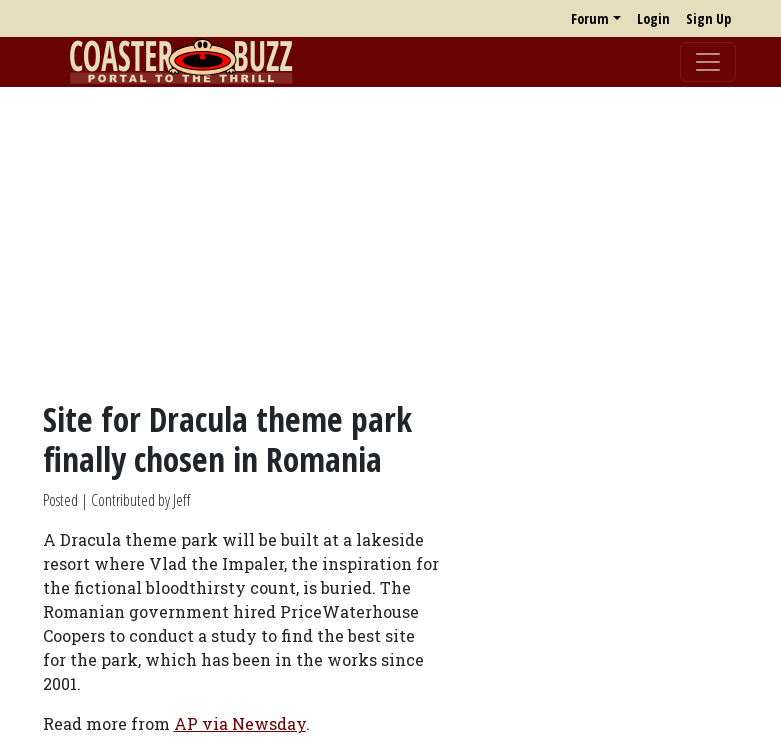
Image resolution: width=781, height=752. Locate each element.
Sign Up (708, 18)
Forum (590, 18)
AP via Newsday (240, 723)
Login (653, 18)
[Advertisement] (390, 243)
